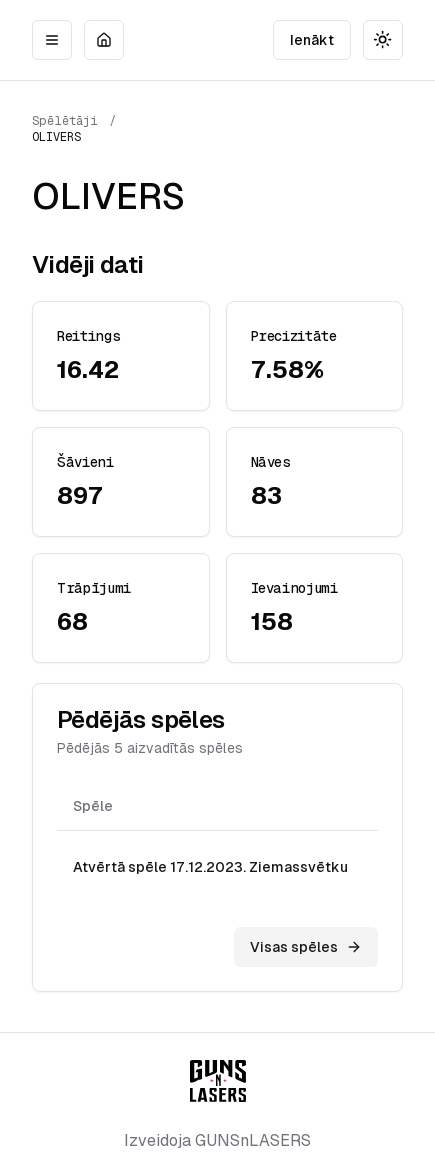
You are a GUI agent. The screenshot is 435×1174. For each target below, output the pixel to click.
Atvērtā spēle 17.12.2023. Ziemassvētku (210, 867)
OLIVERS (56, 137)
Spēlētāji (65, 121)
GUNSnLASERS (253, 1140)
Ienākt (312, 40)
